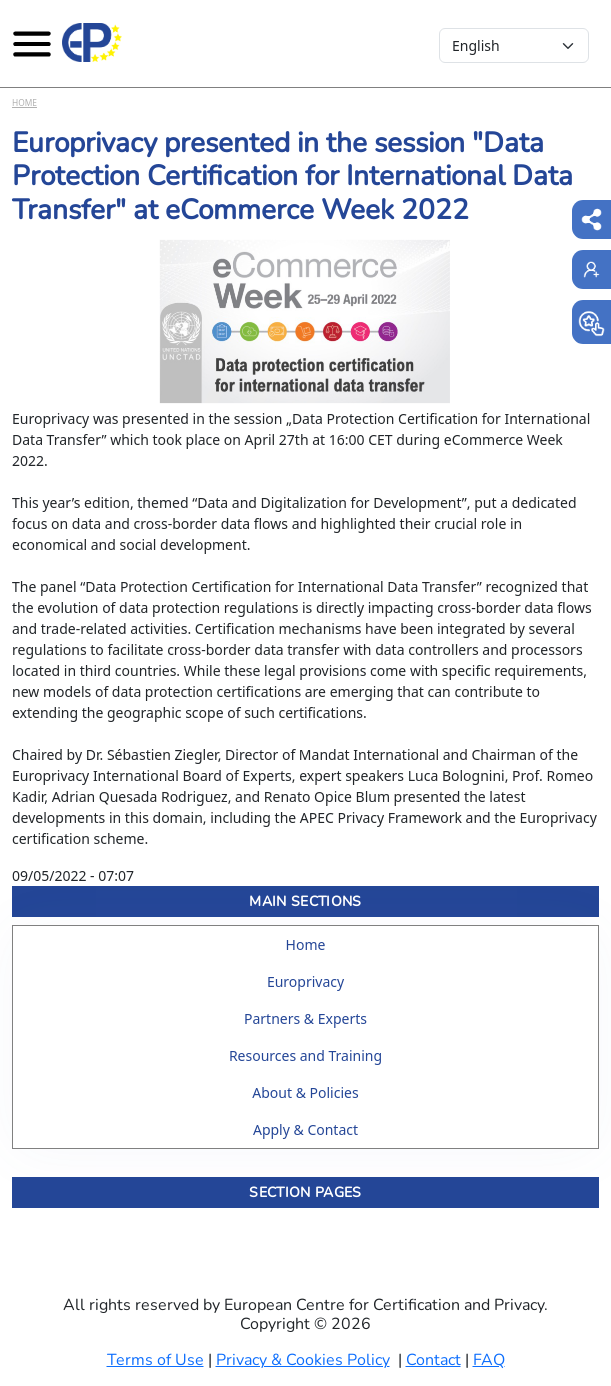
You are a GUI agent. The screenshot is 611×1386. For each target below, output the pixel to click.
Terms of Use (155, 1360)
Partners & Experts (305, 1018)
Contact (433, 1360)
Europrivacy (305, 981)
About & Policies (305, 1092)
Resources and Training (305, 1055)
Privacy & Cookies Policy (303, 1360)
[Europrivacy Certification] (92, 43)
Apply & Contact (305, 1129)
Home (24, 102)
